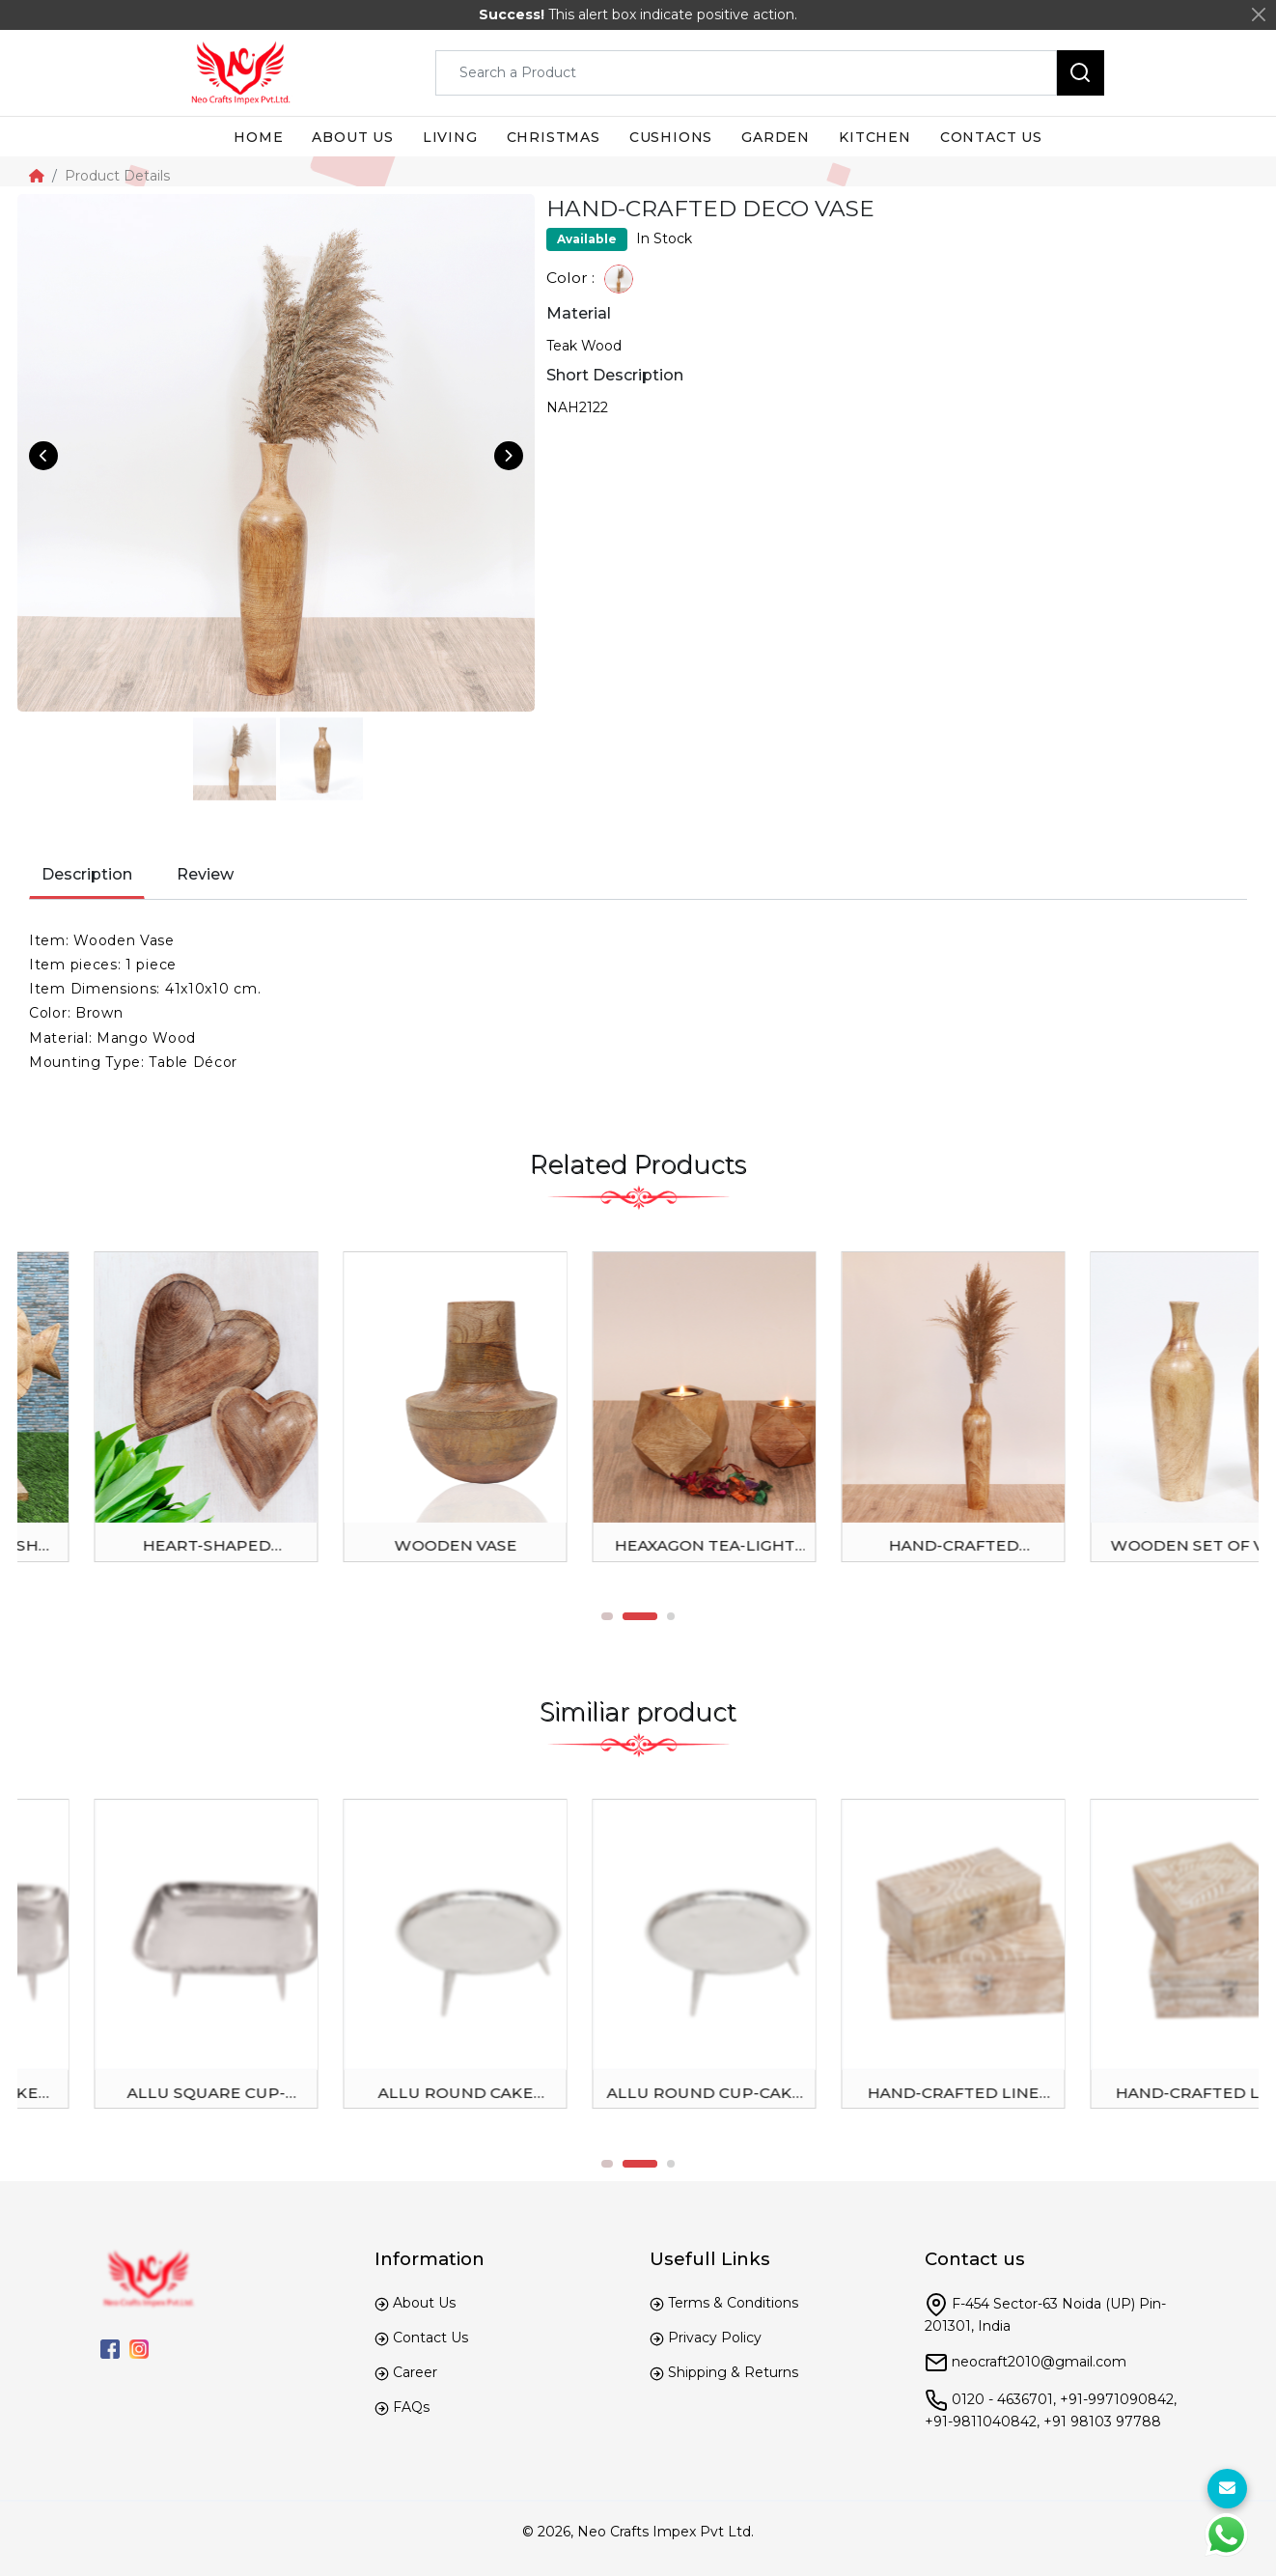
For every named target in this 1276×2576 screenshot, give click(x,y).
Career (415, 2372)
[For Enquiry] (1227, 2488)
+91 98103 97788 (1102, 2421)
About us (352, 137)
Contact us (991, 137)
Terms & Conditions (733, 2302)
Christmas (553, 137)
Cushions (670, 137)
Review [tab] (205, 874)
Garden (775, 137)
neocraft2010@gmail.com (1039, 2361)
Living (450, 137)
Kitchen (875, 137)
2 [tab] (653, 1616)
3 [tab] (671, 1616)
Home (258, 137)
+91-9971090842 (1117, 2399)
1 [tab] (620, 1616)
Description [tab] (87, 874)
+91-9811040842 (981, 2421)
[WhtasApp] (1226, 2535)
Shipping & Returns (733, 2372)
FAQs (411, 2407)
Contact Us (430, 2337)
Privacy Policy (715, 2337)
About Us (424, 2302)
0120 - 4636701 (1002, 2399)
